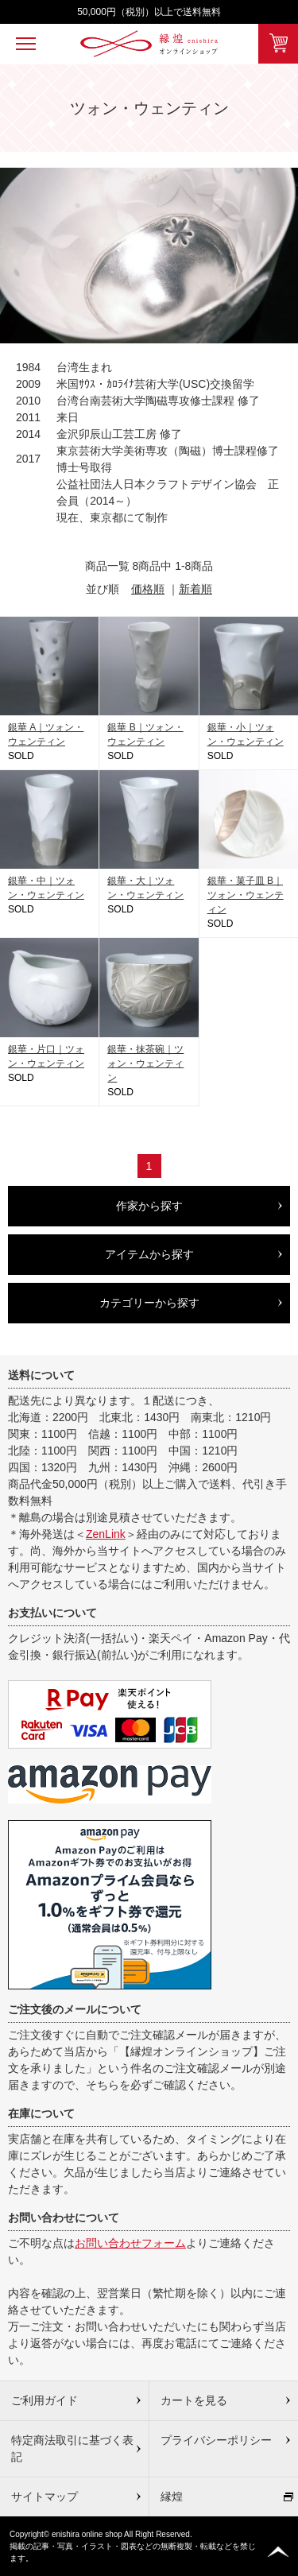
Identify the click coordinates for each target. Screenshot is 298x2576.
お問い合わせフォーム (130, 2243)
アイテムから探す (149, 1254)
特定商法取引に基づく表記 (72, 2448)
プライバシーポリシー (216, 2440)
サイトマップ (44, 2496)
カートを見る (194, 2400)
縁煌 (172, 2496)
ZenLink (106, 1534)
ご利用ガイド (44, 2400)
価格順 (147, 589)
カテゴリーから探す (149, 1302)
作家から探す (149, 1205)
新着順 (195, 589)
